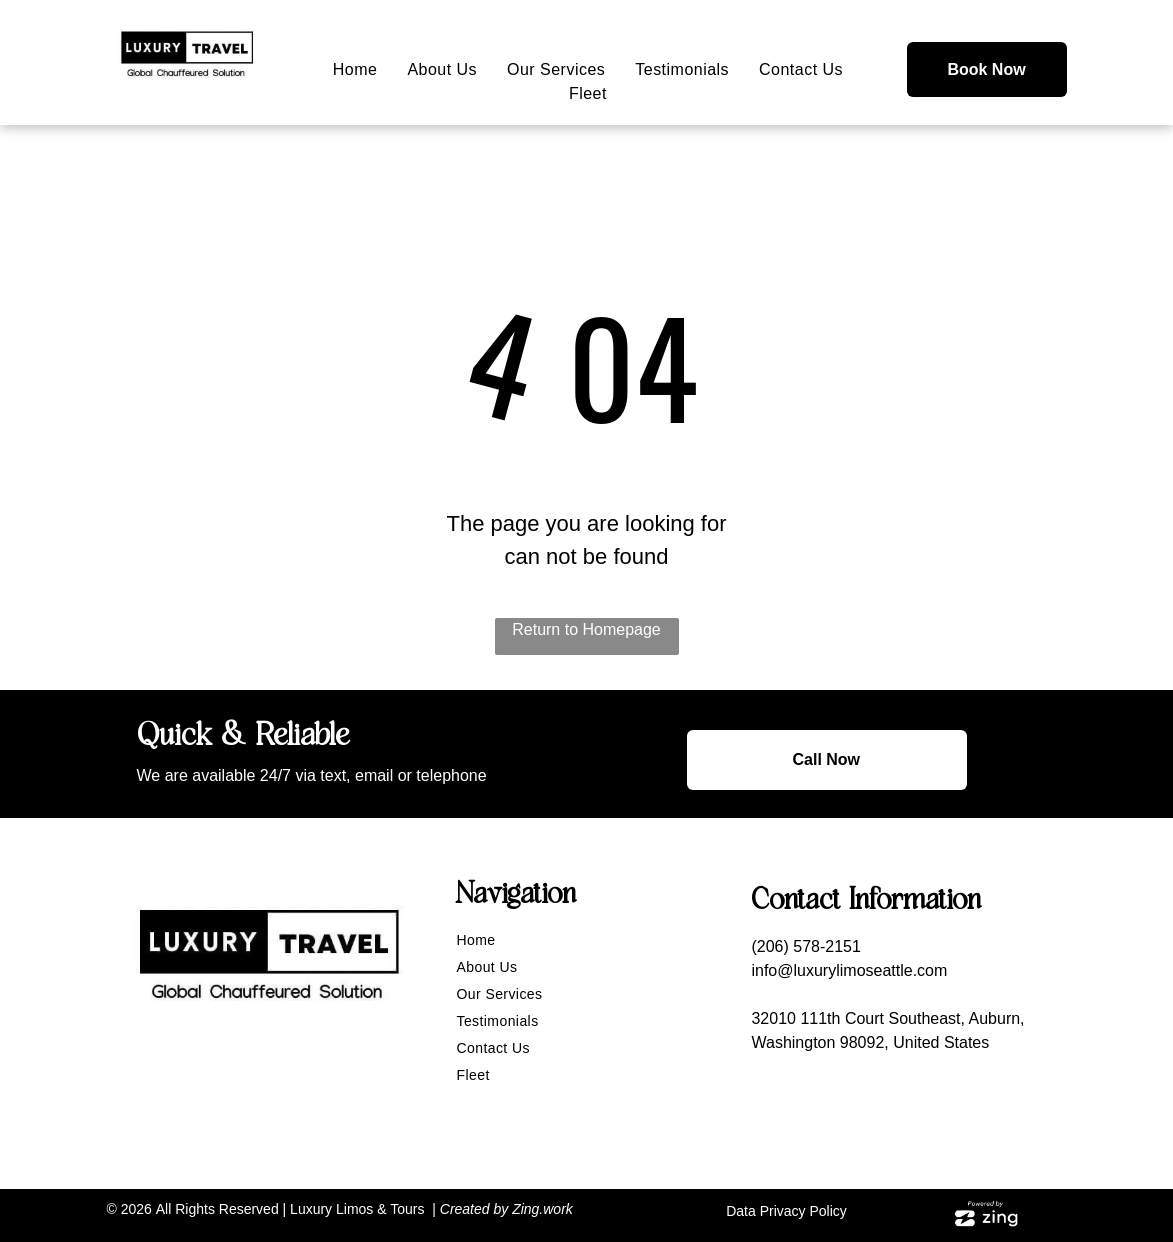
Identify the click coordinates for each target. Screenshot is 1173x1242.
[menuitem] (355, 70)
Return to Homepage (586, 629)
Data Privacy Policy (786, 1211)
